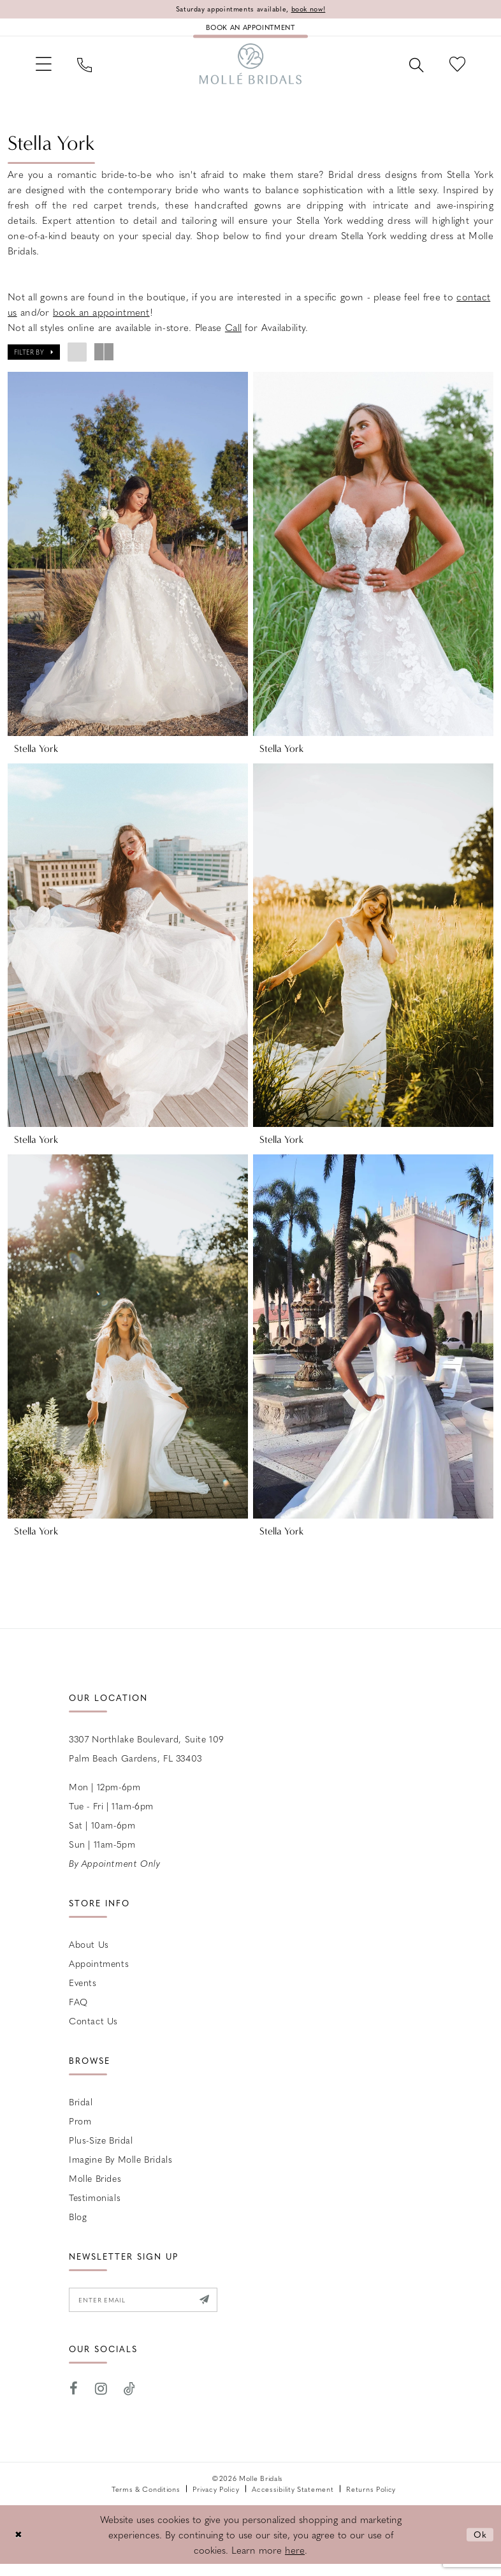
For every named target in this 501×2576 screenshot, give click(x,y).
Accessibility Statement (292, 2501)
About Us (89, 1954)
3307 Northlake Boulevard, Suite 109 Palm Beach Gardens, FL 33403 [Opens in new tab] (146, 1758)
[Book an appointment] (250, 29)
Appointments (99, 1973)
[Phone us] (90, 69)
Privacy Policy (215, 2501)
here (295, 2562)
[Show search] (411, 69)
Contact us (93, 2030)
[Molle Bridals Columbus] (250, 69)
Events (83, 1992)
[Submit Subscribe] (218, 2311)
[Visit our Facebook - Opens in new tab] (74, 2401)
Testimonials (94, 2207)
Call (233, 335)
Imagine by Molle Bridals (120, 2169)
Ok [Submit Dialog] (479, 2546)
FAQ (78, 2011)
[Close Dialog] (19, 2546)
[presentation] (128, 561)
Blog (78, 2226)
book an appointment (101, 320)
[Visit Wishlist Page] (455, 69)
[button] (45, 69)
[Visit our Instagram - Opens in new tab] (101, 2401)
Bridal (81, 2111)
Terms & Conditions (146, 2501)
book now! (315, 9)
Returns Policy (371, 2501)
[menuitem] (45, 69)
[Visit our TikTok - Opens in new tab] (129, 2401)
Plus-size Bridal (101, 2150)
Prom (80, 2130)
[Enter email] (151, 2311)
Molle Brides (95, 2188)
